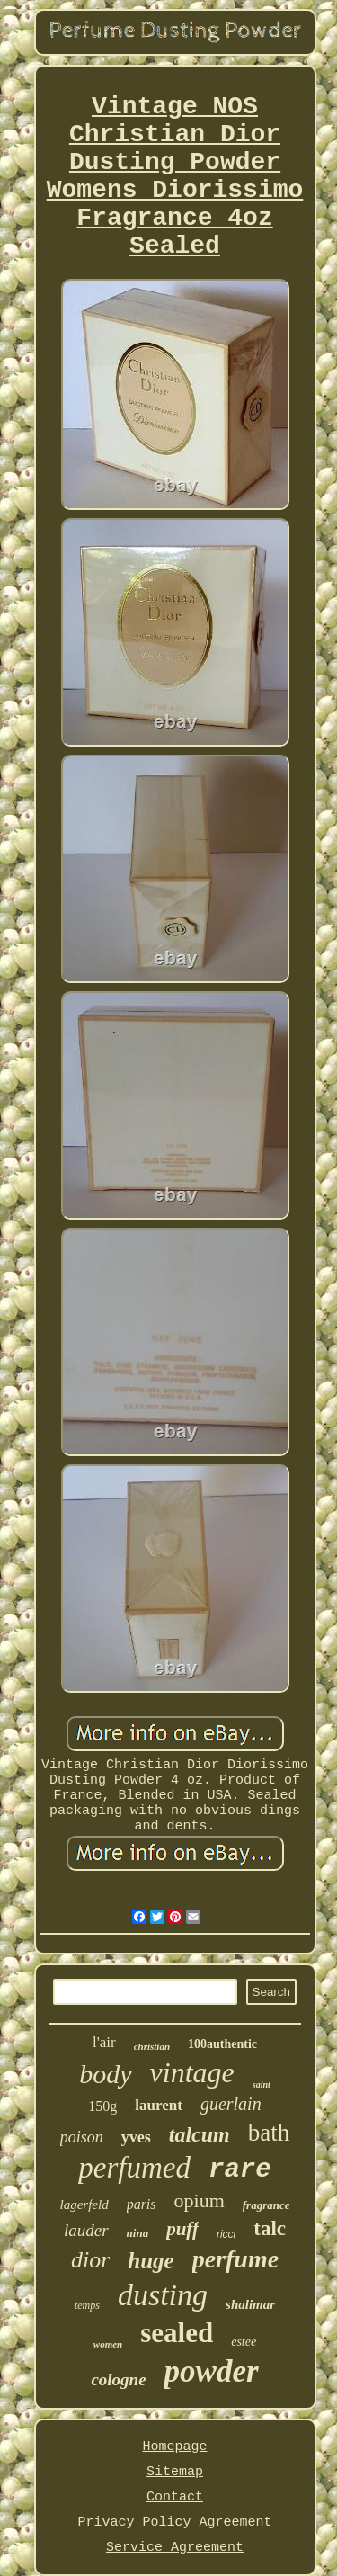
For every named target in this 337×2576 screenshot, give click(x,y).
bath (269, 2132)
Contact (174, 2497)
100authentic (222, 2044)
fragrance (266, 2205)
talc (269, 2228)
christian (152, 2046)
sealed (176, 2332)
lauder (86, 2230)
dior (90, 2260)
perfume (235, 2259)
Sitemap (174, 2472)
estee (243, 2341)
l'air (104, 2042)
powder (211, 2371)
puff (182, 2229)
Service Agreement (175, 2547)
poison (81, 2137)
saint (261, 2084)
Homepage (174, 2447)
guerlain (231, 2104)
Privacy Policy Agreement (174, 2522)
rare (239, 2170)
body (105, 2074)
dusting (163, 2295)
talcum (199, 2134)
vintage (192, 2072)
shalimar (250, 2304)
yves (136, 2137)
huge (150, 2261)
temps (87, 2305)
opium (199, 2200)
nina (138, 2233)
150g (102, 2106)
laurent (158, 2105)
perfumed (134, 2167)
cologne (118, 2379)
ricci (226, 2234)
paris (141, 2204)
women (107, 2344)
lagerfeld (83, 2204)
